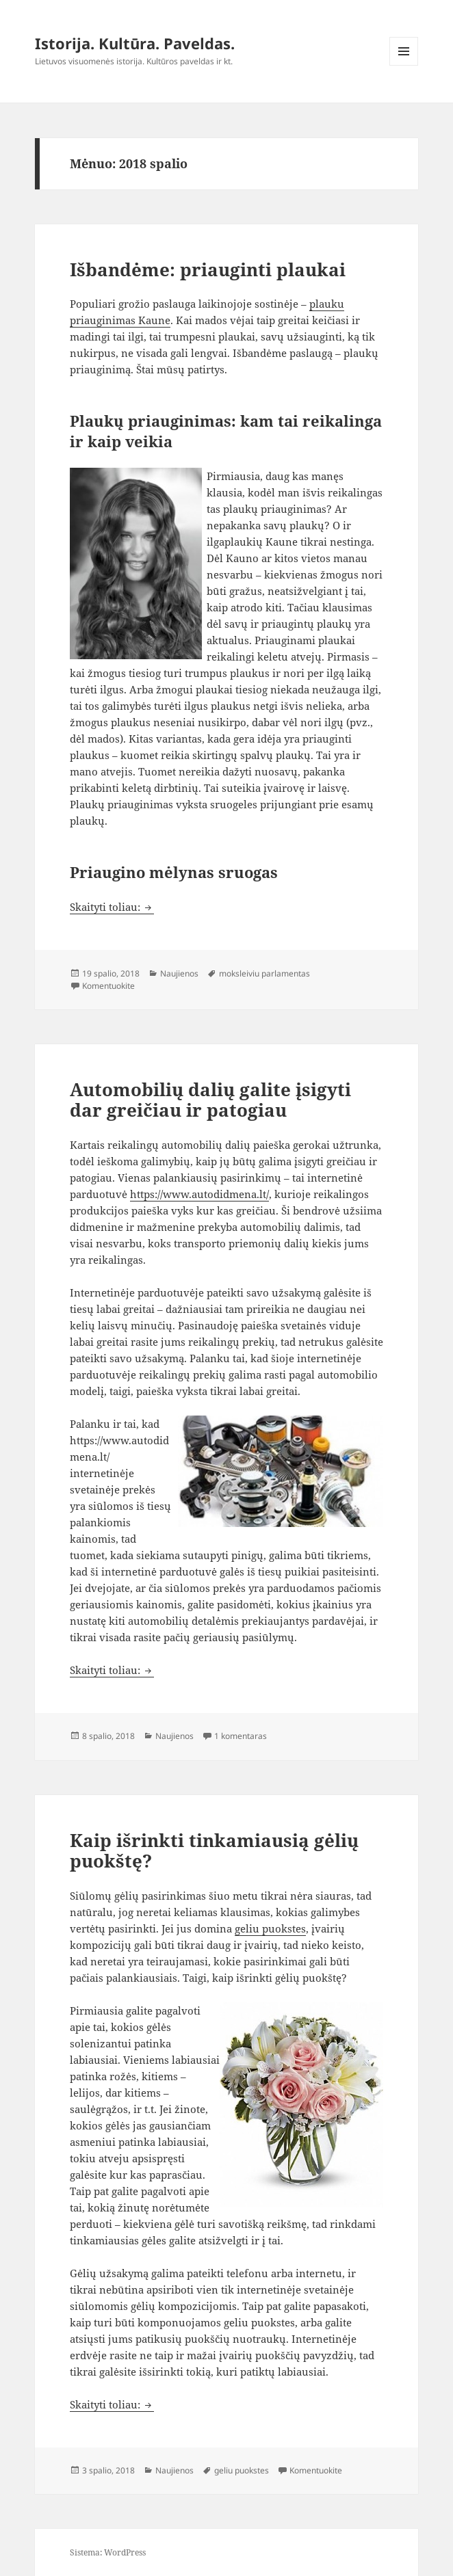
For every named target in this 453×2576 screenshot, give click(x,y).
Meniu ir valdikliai (404, 65)
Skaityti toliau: (112, 907)
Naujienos (179, 973)
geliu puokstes (270, 1928)
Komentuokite (108, 986)
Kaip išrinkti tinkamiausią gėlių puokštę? (214, 1850)
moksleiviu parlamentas (264, 973)
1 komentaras (240, 1736)
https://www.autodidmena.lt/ (199, 1194)
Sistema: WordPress (108, 2552)
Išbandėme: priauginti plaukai (208, 269)
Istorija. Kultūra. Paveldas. (135, 43)
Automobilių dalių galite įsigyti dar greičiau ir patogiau (210, 1099)
